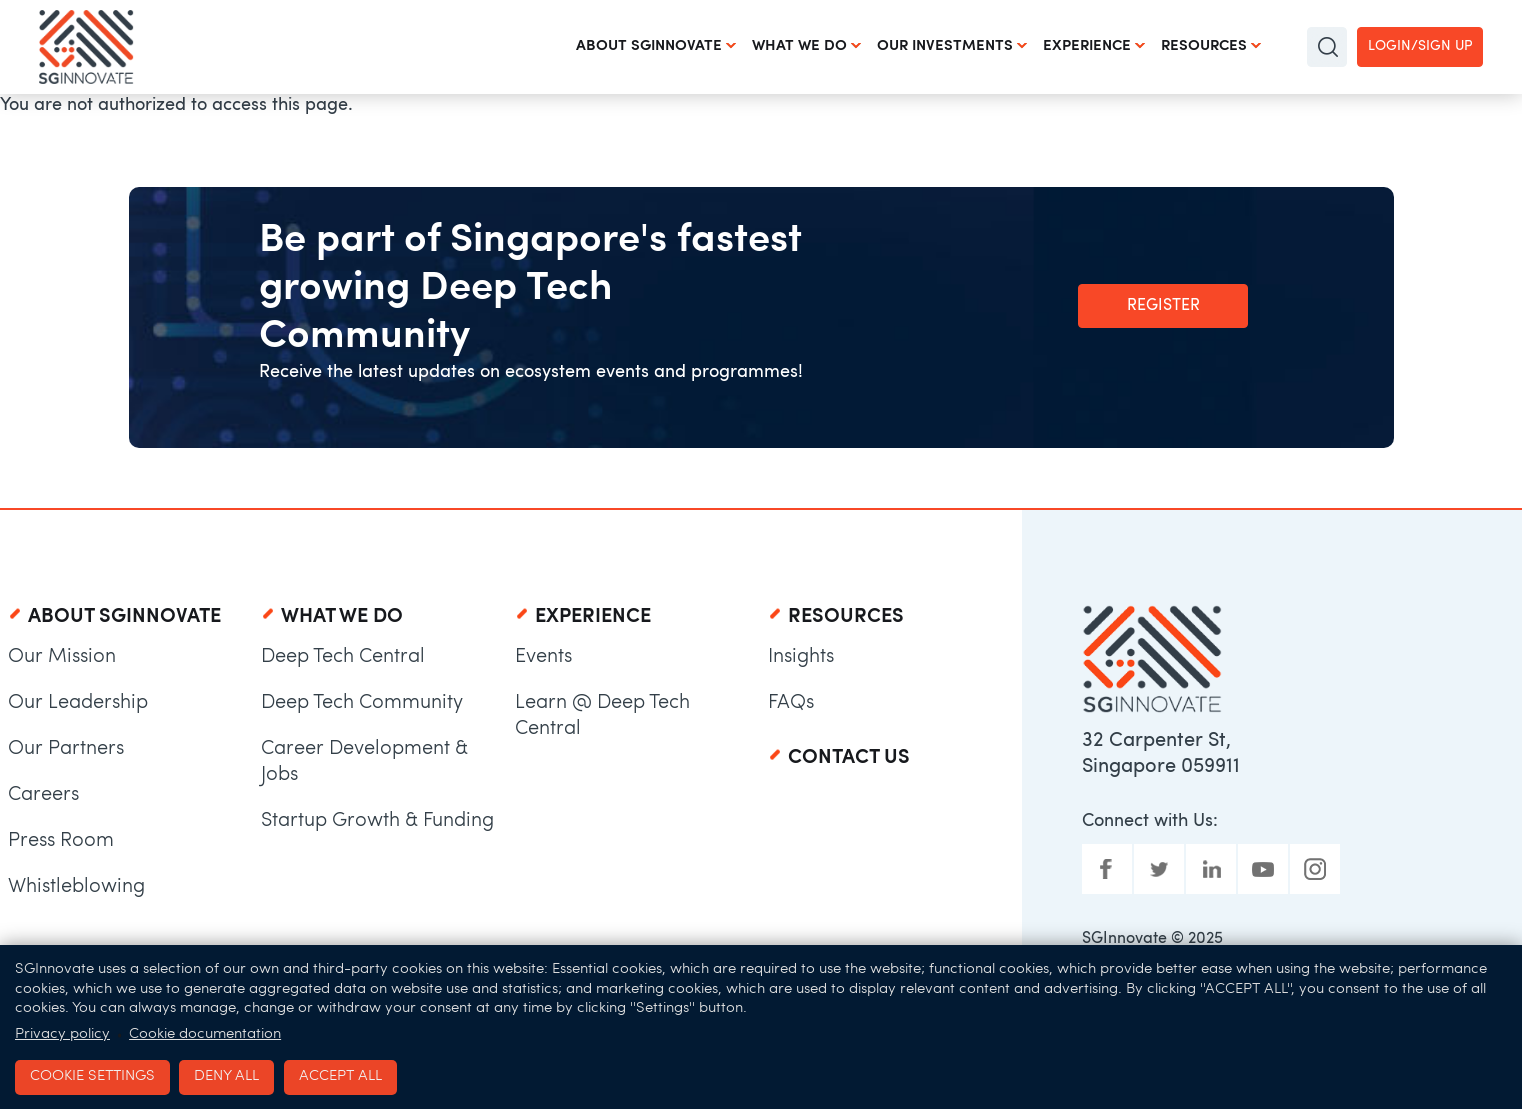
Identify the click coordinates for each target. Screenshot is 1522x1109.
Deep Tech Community (362, 703)
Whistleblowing (76, 887)
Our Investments (945, 46)
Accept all (340, 1076)
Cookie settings (92, 1076)
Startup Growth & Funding (377, 821)
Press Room (61, 841)
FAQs (791, 703)
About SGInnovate (649, 46)
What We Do (799, 46)
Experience (1087, 46)
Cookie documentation (205, 1034)
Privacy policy (62, 1034)
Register (1163, 306)
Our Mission (62, 657)
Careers (43, 795)
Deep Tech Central (343, 657)
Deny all (226, 1076)
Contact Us (849, 758)
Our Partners (66, 749)
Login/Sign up (1420, 46)
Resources (1204, 46)
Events (543, 657)
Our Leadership (78, 703)
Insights (801, 657)
